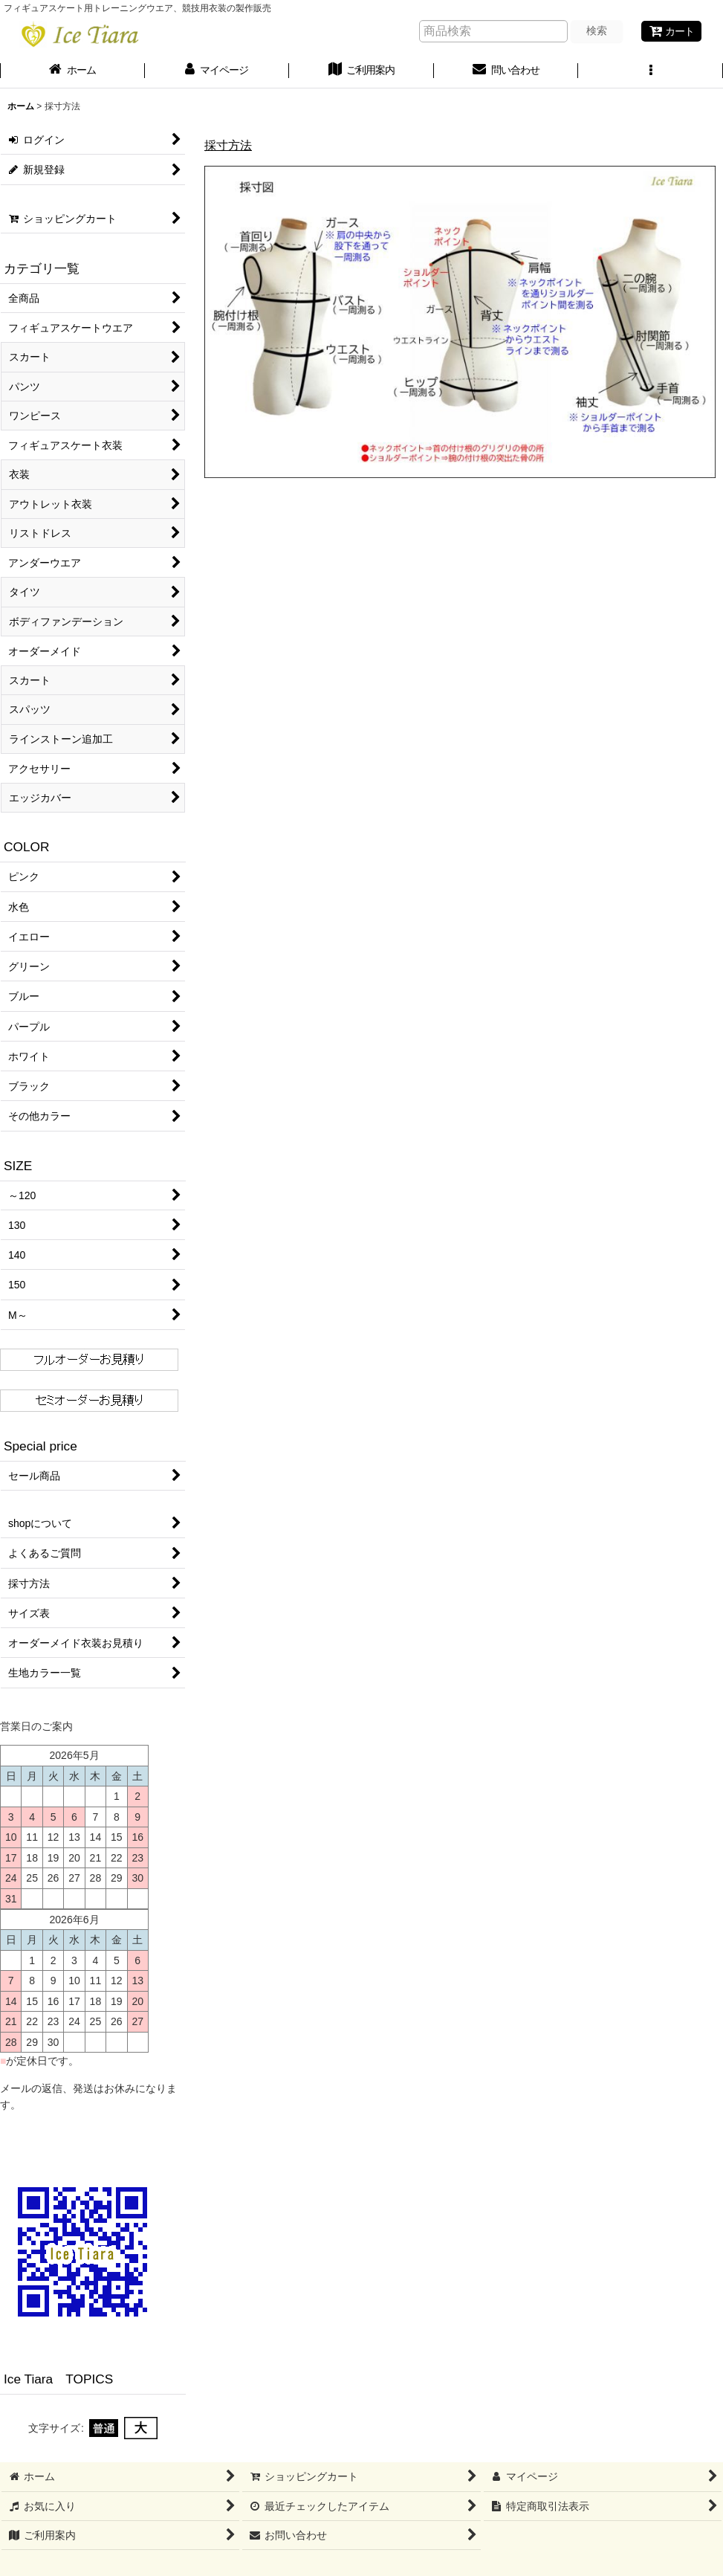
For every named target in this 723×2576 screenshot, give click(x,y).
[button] (650, 71)
